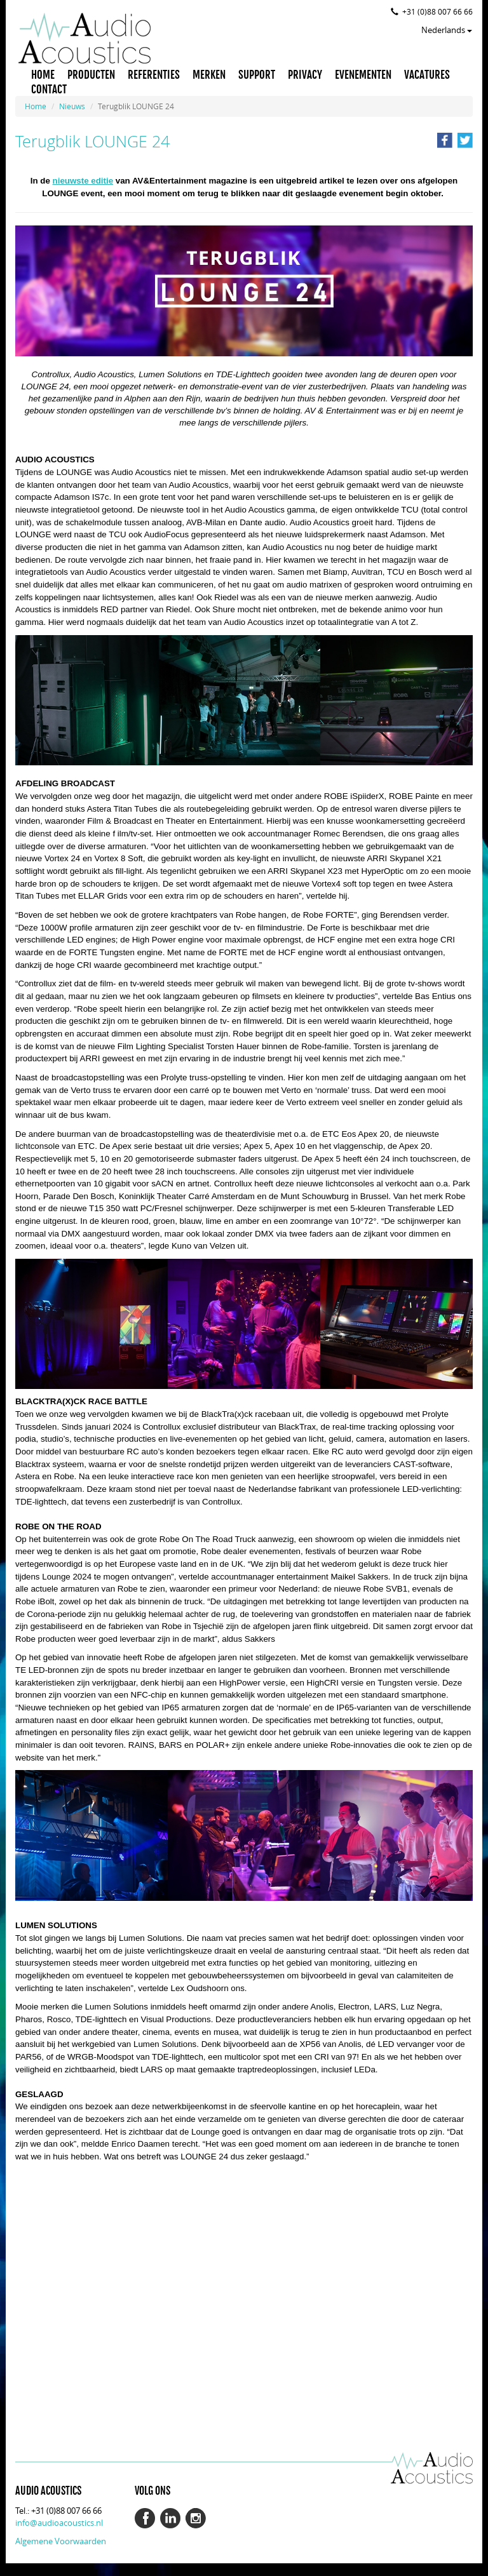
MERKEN (209, 75)
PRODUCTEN (91, 75)
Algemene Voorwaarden (60, 2541)
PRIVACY (305, 75)
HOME (43, 75)
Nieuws (72, 106)
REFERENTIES (154, 75)
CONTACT (49, 89)
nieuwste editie (83, 180)
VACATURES (427, 75)
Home (35, 106)
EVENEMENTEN (363, 75)
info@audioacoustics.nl (59, 2522)
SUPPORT (256, 75)
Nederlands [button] (446, 30)
